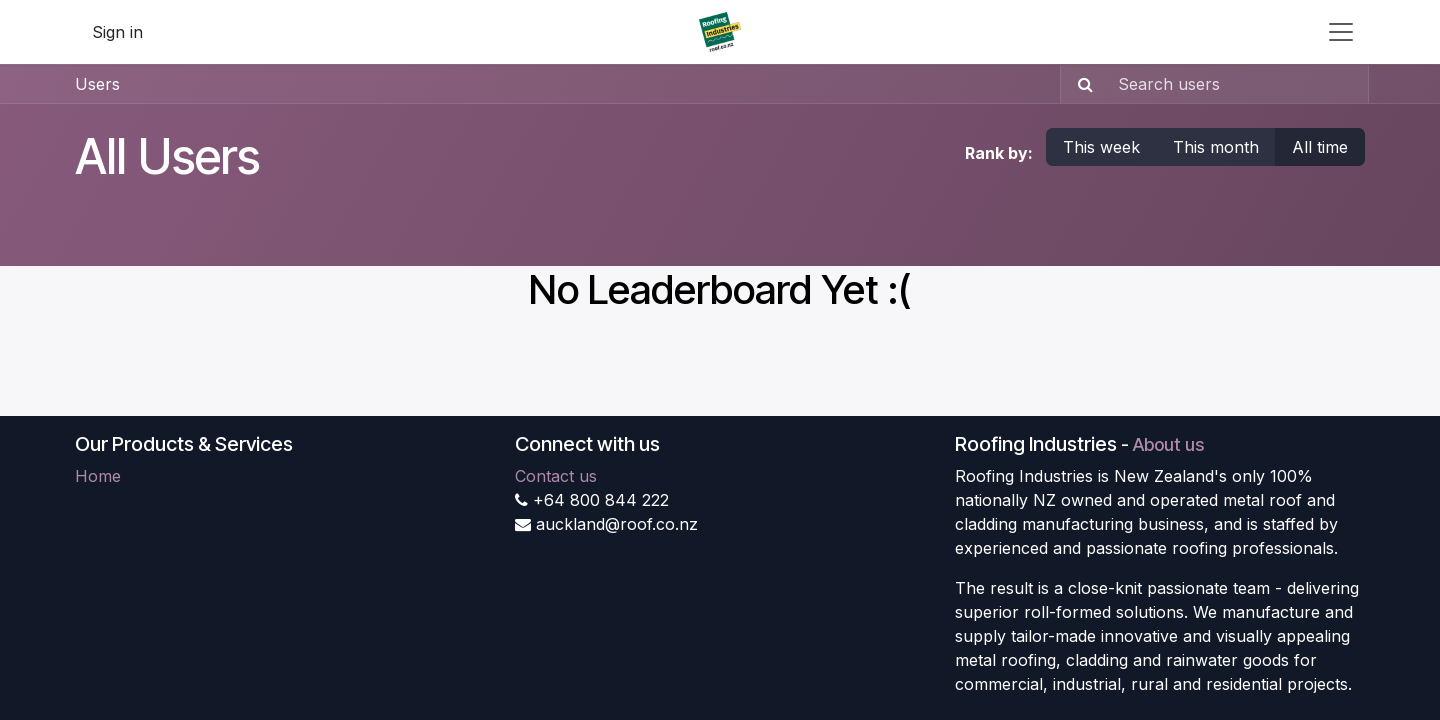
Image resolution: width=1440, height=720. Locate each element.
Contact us (556, 476)
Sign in (117, 32)
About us (1168, 444)
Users (97, 84)
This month (1216, 147)
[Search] (1079, 84)
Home (98, 476)
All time (1320, 147)
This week (1101, 147)
